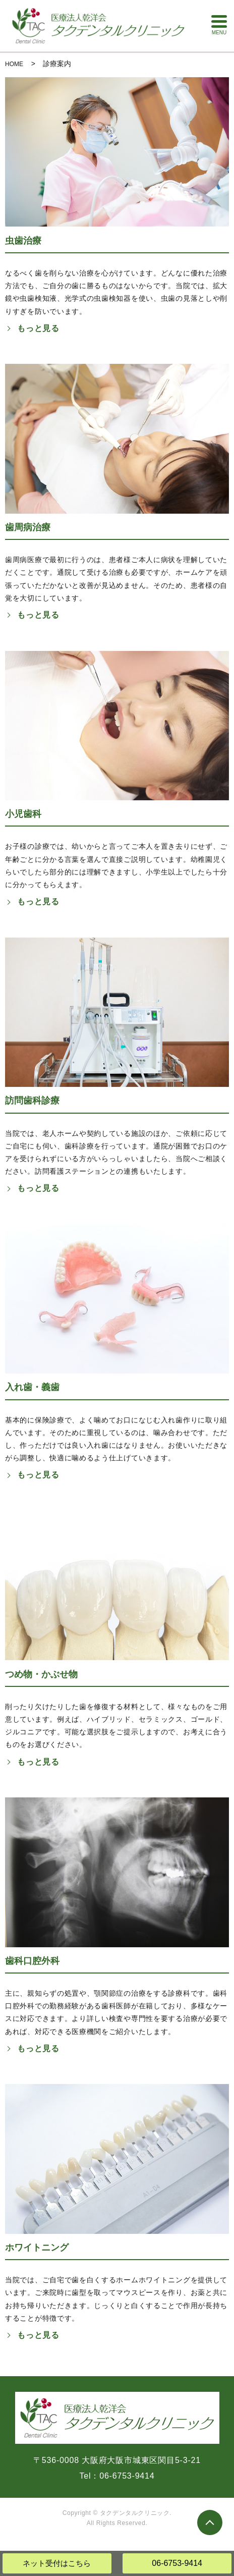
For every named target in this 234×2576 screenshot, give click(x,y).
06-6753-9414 (177, 2563)
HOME (14, 64)
